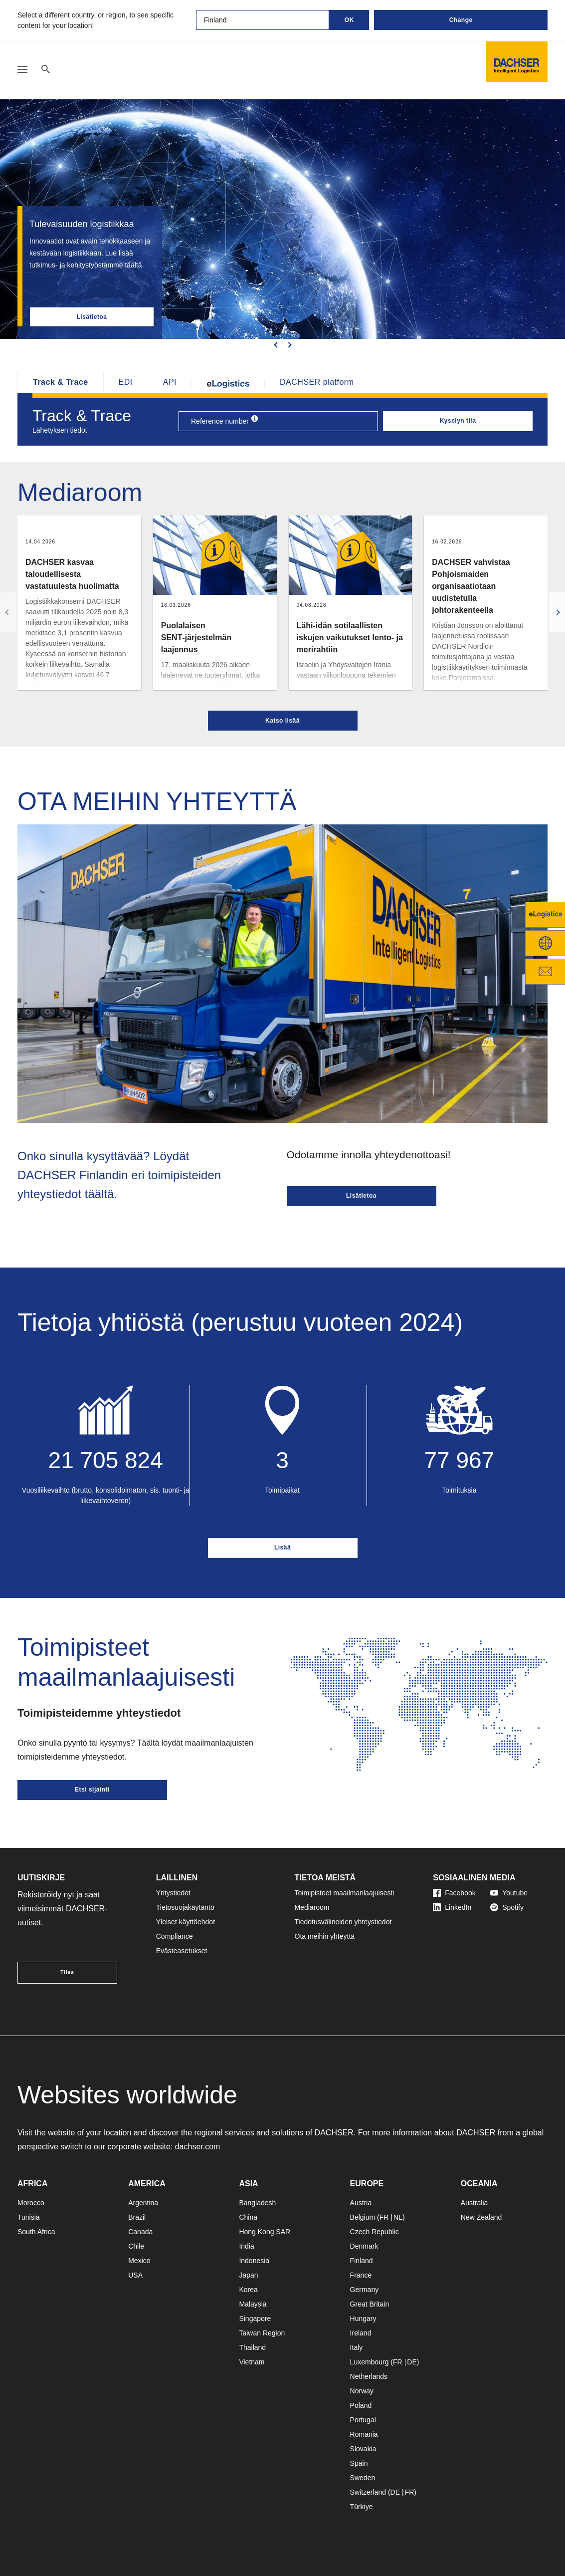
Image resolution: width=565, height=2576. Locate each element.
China (248, 2217)
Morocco (30, 2203)
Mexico (139, 2261)
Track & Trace (60, 382)
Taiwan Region (262, 2333)
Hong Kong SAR (264, 2232)
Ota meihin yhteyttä (325, 1936)
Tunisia (28, 2217)
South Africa (36, 2232)
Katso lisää (282, 720)
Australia (474, 2203)
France (361, 2275)
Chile (136, 2246)
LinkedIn (452, 1907)
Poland (361, 2405)
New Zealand (481, 2217)
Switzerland (368, 2492)
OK (349, 19)
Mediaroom (312, 1907)
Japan (248, 2275)
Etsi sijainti (92, 1789)
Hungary (363, 2318)
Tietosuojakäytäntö (185, 1907)
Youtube (509, 1893)
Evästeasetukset (181, 1951)
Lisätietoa (91, 316)
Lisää (282, 1547)
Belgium (363, 2217)
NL (397, 2217)
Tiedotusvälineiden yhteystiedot (343, 1922)
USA (135, 2275)
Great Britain (369, 2304)
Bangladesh (257, 2203)
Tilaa (67, 1972)
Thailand (252, 2347)
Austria (361, 2203)
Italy (356, 2347)
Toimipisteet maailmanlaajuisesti (344, 1893)
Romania (364, 2434)
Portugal (363, 2420)
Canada (140, 2232)
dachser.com (197, 2146)
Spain (359, 2463)
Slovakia (363, 2449)
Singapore (255, 2318)
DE (411, 2362)
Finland (361, 2261)
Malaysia (252, 2304)
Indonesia (254, 2261)
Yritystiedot (173, 1893)
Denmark (364, 2246)
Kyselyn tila (458, 420)
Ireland (361, 2333)
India (246, 2246)
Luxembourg (369, 2362)
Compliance (174, 1936)
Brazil (137, 2217)
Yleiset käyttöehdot (185, 1922)
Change (461, 19)
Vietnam (251, 2362)
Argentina (143, 2203)
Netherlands (369, 2376)
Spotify (507, 1907)
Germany (364, 2290)
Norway (362, 2391)
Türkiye (361, 2507)
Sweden (363, 2478)
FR (384, 2217)
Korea (248, 2290)
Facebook (454, 1893)
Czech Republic (374, 2232)
